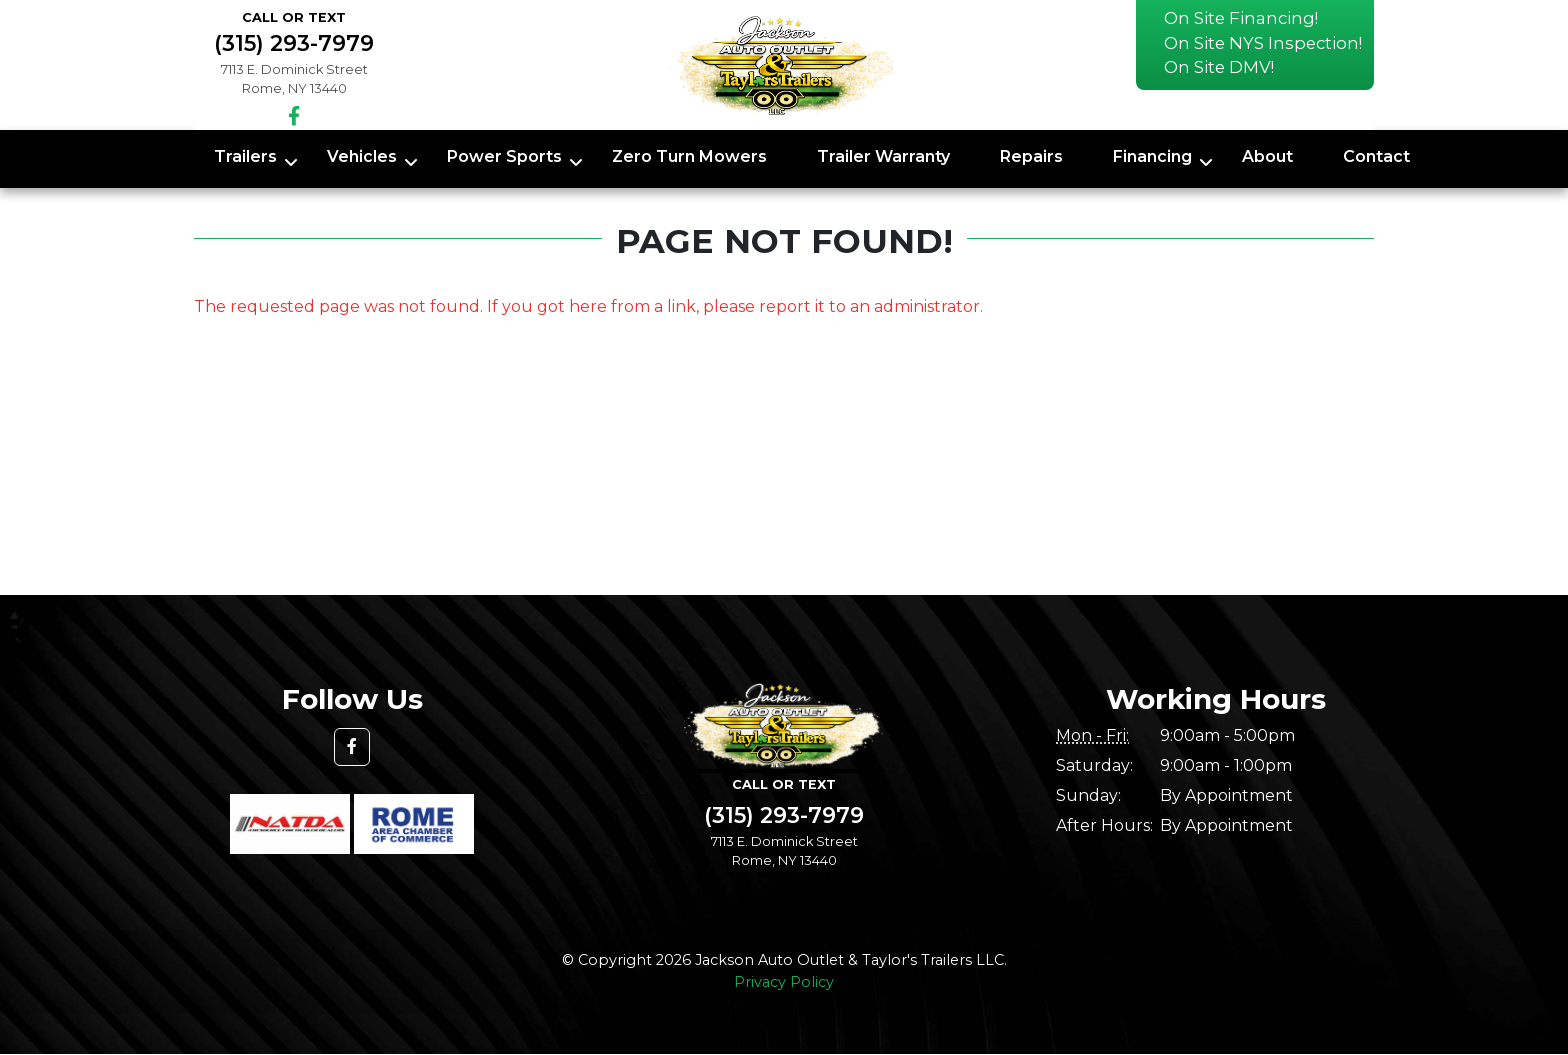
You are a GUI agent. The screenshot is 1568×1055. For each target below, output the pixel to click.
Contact (1376, 156)
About (1267, 156)
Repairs (1031, 156)
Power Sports (504, 156)
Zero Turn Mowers (689, 156)
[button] (352, 747)
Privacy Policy (784, 982)
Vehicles (362, 156)
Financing (1152, 156)
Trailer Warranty (883, 156)
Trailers (245, 156)
